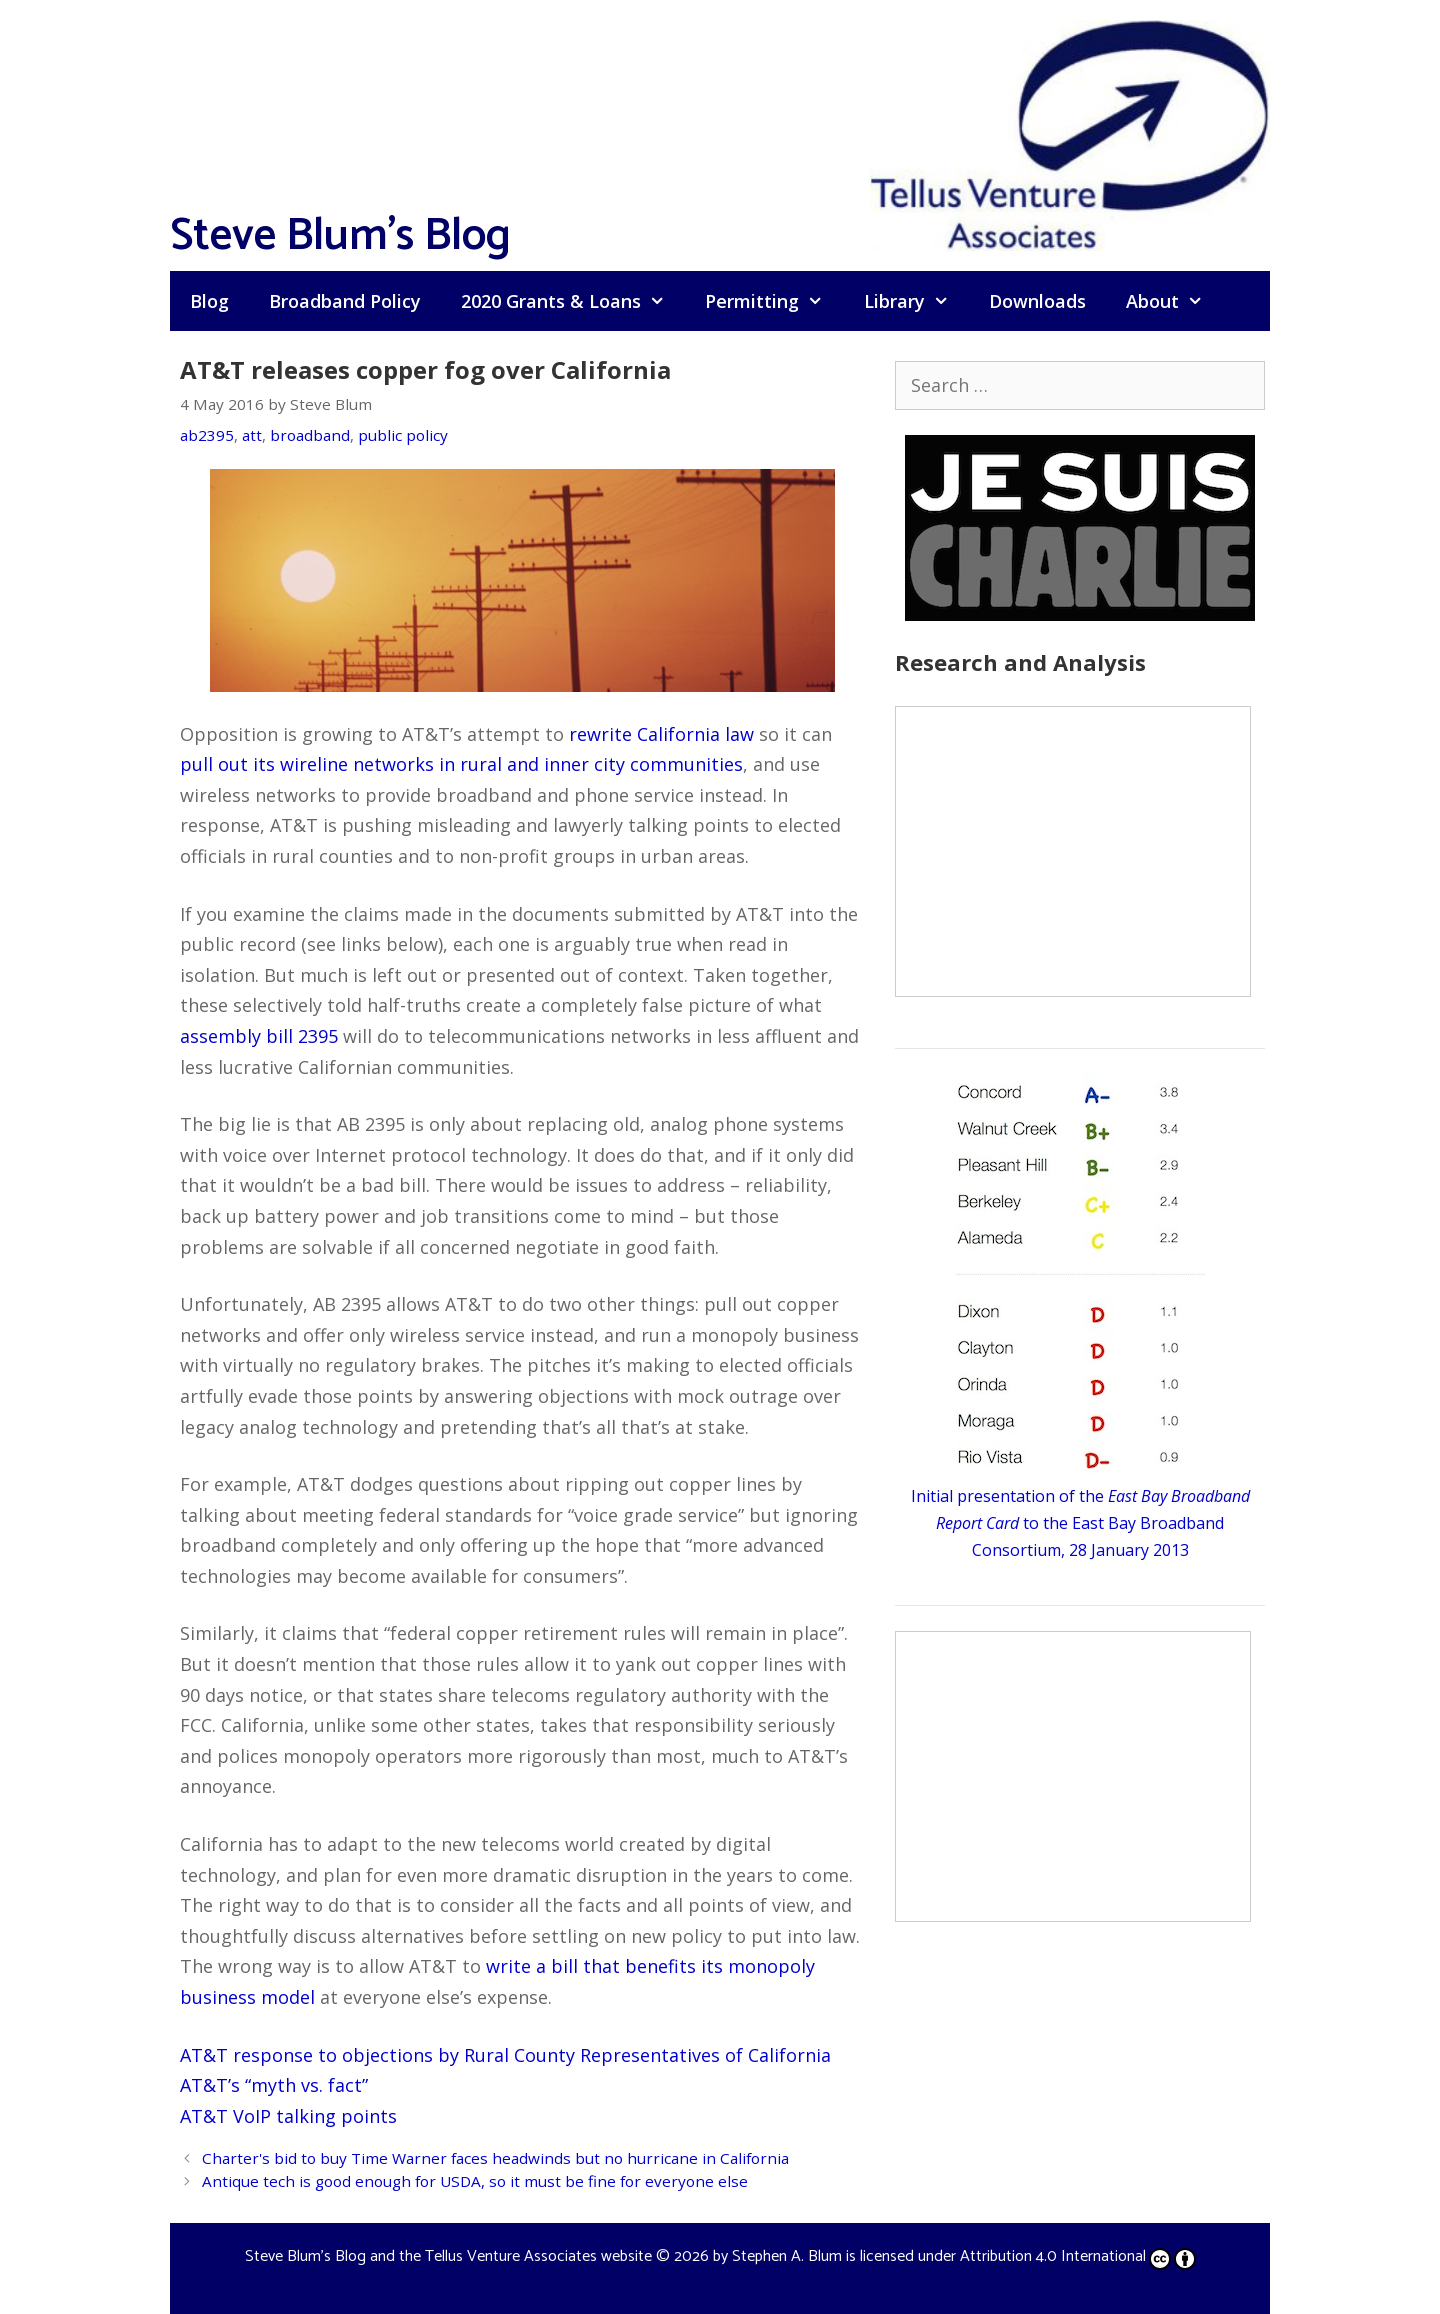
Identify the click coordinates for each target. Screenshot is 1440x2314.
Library (916, 301)
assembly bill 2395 (259, 1036)
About (1174, 301)
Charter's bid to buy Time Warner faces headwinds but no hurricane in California (495, 2158)
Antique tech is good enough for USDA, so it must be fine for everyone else (475, 2181)
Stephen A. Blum (787, 2256)
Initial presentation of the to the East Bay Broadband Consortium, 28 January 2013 (1080, 1523)
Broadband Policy (345, 301)
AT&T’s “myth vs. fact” (274, 2085)
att (252, 435)
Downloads (1037, 301)
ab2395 (207, 435)
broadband (310, 435)
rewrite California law (661, 734)
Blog (209, 301)
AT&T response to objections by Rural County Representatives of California (505, 2055)
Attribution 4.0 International (1078, 2256)
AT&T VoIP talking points (288, 2116)
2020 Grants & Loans (573, 301)
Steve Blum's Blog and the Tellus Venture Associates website (448, 2256)
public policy (403, 435)
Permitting (774, 301)
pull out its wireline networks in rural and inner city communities (461, 764)
